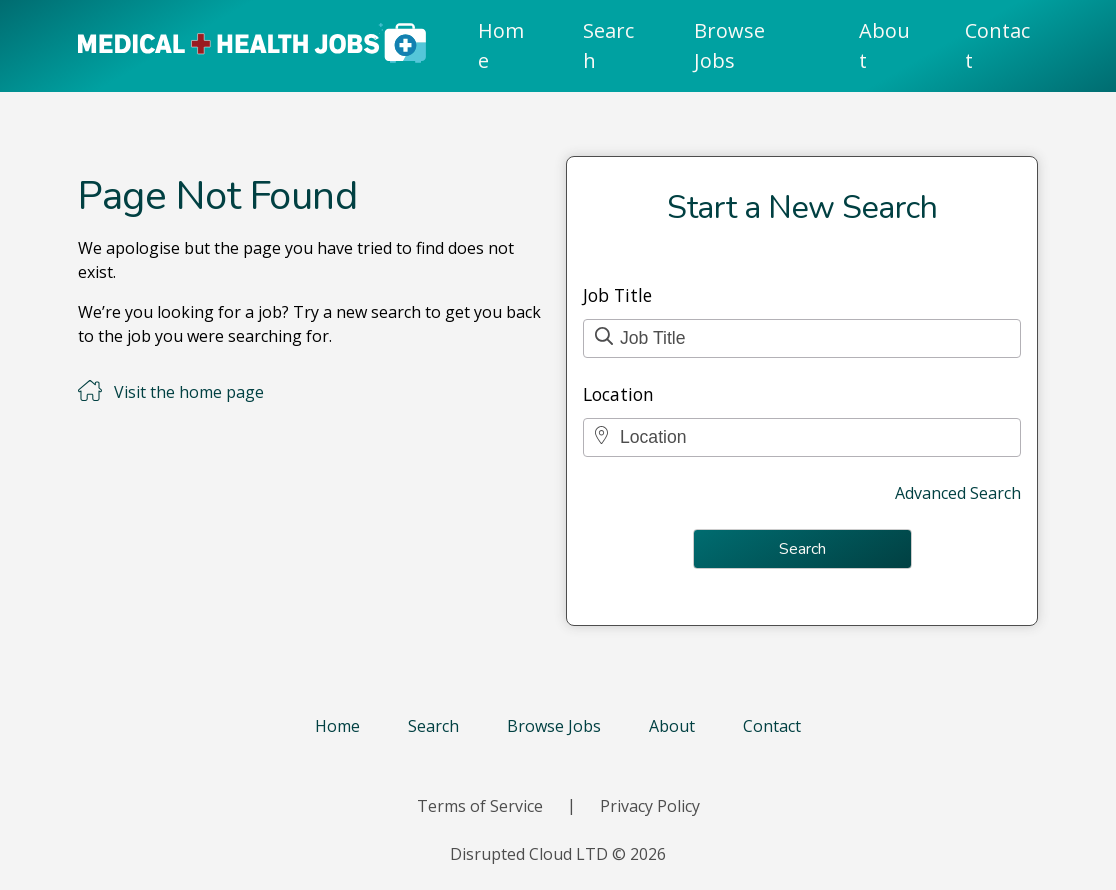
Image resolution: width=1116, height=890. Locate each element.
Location (618, 394)
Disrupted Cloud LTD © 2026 (558, 854)
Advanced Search (958, 493)
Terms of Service (480, 806)
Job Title (617, 295)
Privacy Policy (650, 806)
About (884, 45)
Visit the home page (189, 392)
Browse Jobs (729, 45)
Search (608, 45)
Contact (997, 45)
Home (501, 45)
